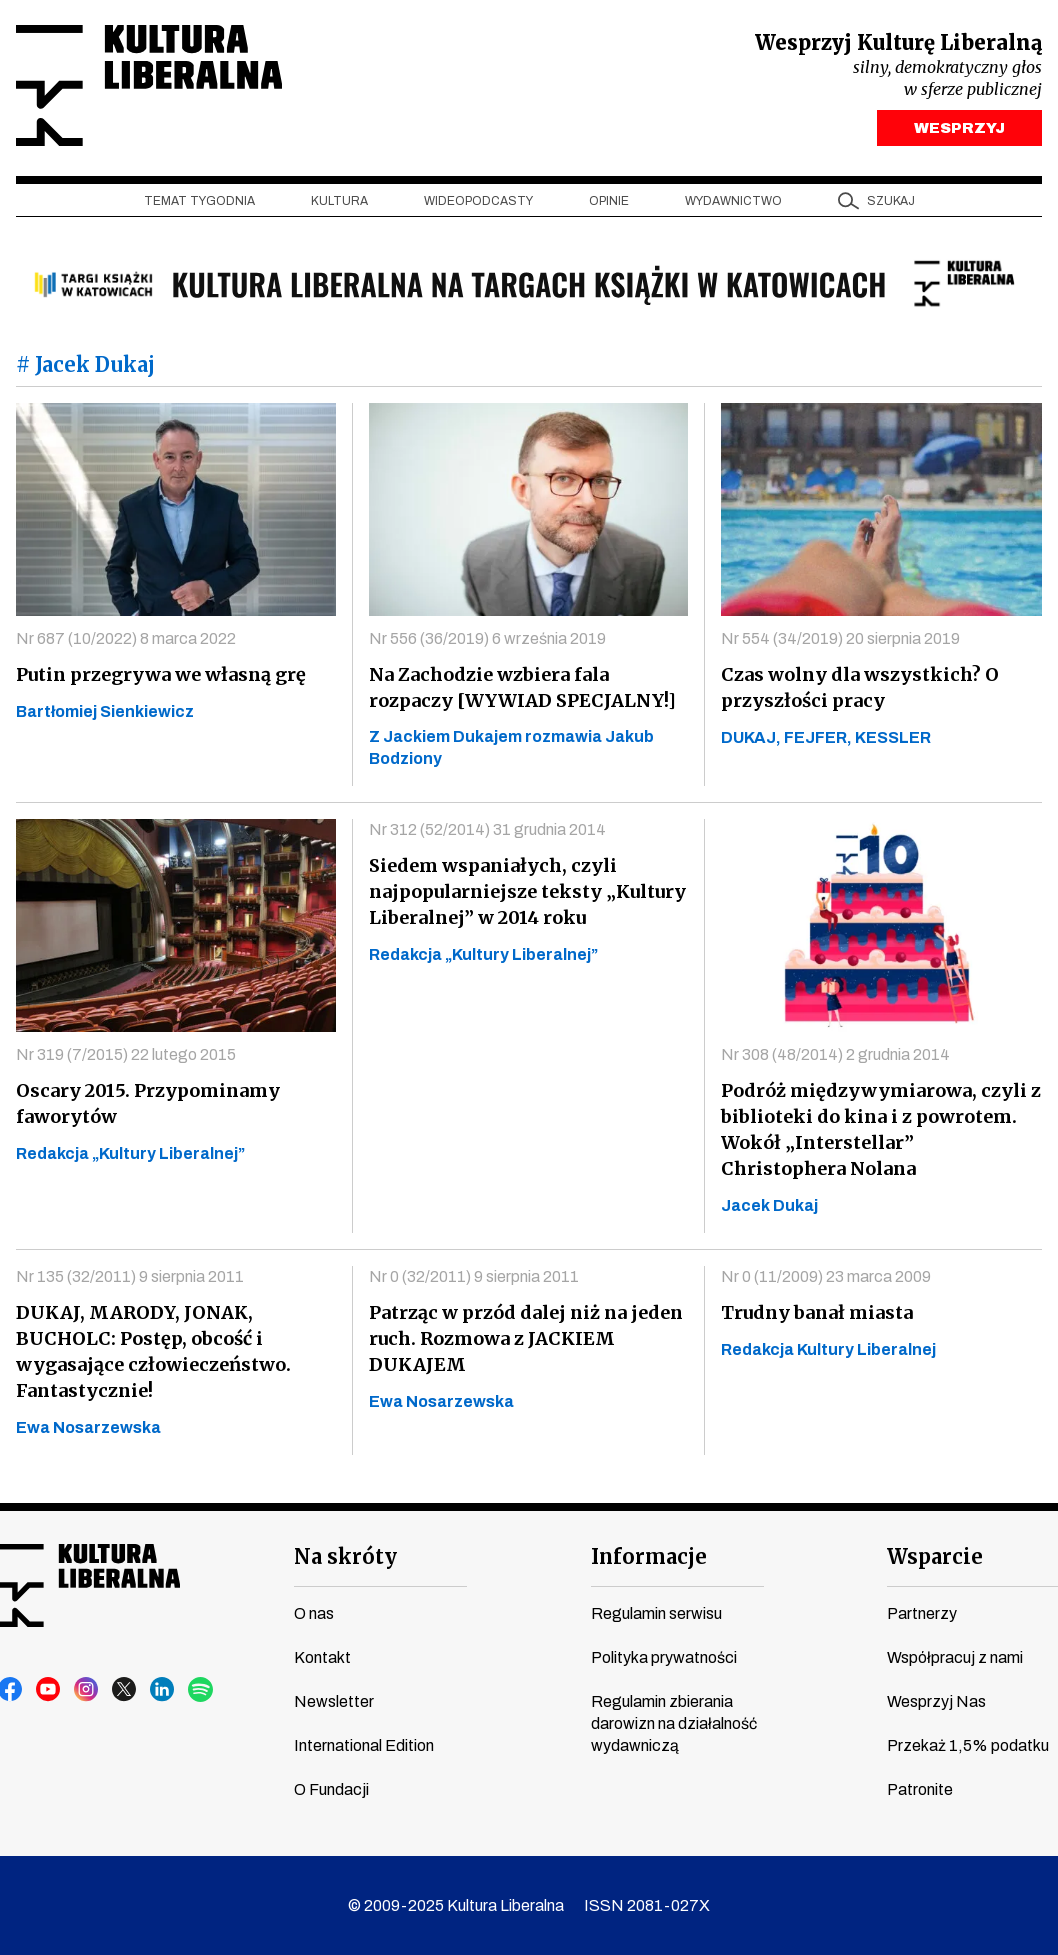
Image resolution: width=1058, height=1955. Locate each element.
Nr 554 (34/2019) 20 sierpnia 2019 (840, 638)
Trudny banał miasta (817, 1312)
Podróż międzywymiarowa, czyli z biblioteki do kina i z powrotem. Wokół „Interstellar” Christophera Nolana (881, 1129)
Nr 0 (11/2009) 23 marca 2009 (826, 1276)
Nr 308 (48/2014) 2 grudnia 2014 (835, 1054)
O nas (314, 1613)
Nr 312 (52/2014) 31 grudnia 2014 (487, 829)
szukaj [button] (891, 201)
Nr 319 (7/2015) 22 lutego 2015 (126, 1054)
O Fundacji (331, 1789)
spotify (201, 1690)
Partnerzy (922, 1613)
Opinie (609, 201)
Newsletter (334, 1701)
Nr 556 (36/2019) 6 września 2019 (487, 638)
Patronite (920, 1789)
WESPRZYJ (959, 128)
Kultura (339, 201)
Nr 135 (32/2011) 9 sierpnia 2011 (130, 1276)
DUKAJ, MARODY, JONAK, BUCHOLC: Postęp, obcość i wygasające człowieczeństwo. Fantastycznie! (153, 1351)
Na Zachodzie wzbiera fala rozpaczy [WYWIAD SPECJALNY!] (522, 687)
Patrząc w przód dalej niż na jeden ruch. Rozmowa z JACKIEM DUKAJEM (526, 1338)
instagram (87, 1690)
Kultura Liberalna (149, 85)
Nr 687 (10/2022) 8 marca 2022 (126, 638)
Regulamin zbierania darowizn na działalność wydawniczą (674, 1723)
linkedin (163, 1690)
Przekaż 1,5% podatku (968, 1745)
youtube (49, 1690)
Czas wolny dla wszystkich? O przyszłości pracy (860, 687)
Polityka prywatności (664, 1657)
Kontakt (322, 1657)
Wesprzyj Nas (936, 1701)
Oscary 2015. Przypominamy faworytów (148, 1103)
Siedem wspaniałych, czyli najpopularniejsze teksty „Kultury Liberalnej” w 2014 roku (527, 891)
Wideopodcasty (478, 201)
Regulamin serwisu (656, 1613)
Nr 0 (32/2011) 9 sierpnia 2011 (474, 1276)
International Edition (364, 1745)
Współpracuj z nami (955, 1657)
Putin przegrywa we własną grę (161, 674)
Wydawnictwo (733, 201)
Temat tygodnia (199, 201)
